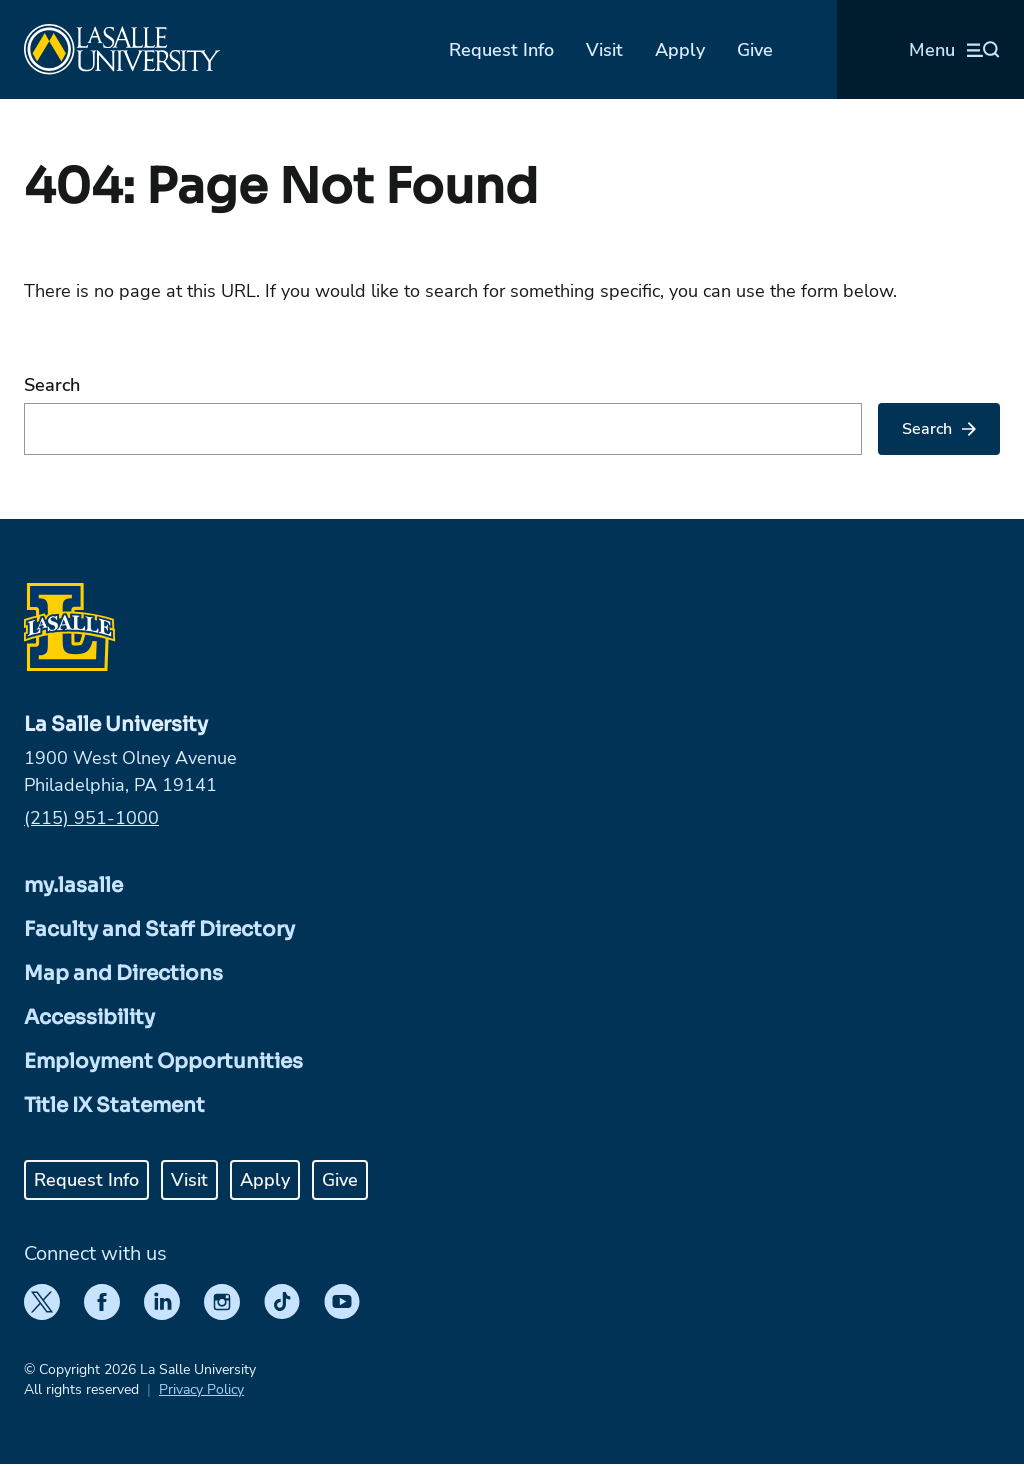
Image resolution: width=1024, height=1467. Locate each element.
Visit (604, 50)
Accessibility (89, 1017)
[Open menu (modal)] (954, 50)
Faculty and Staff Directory (159, 929)
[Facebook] (102, 1302)
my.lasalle (73, 885)
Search (52, 385)
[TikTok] (282, 1302)
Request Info (501, 50)
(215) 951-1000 (91, 818)
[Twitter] (42, 1302)
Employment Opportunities (163, 1061)
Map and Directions (123, 973)
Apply (680, 50)
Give (755, 50)
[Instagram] (222, 1302)
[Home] (122, 49)
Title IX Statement (114, 1105)
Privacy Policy (201, 1389)
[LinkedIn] (162, 1302)
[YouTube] (342, 1302)
